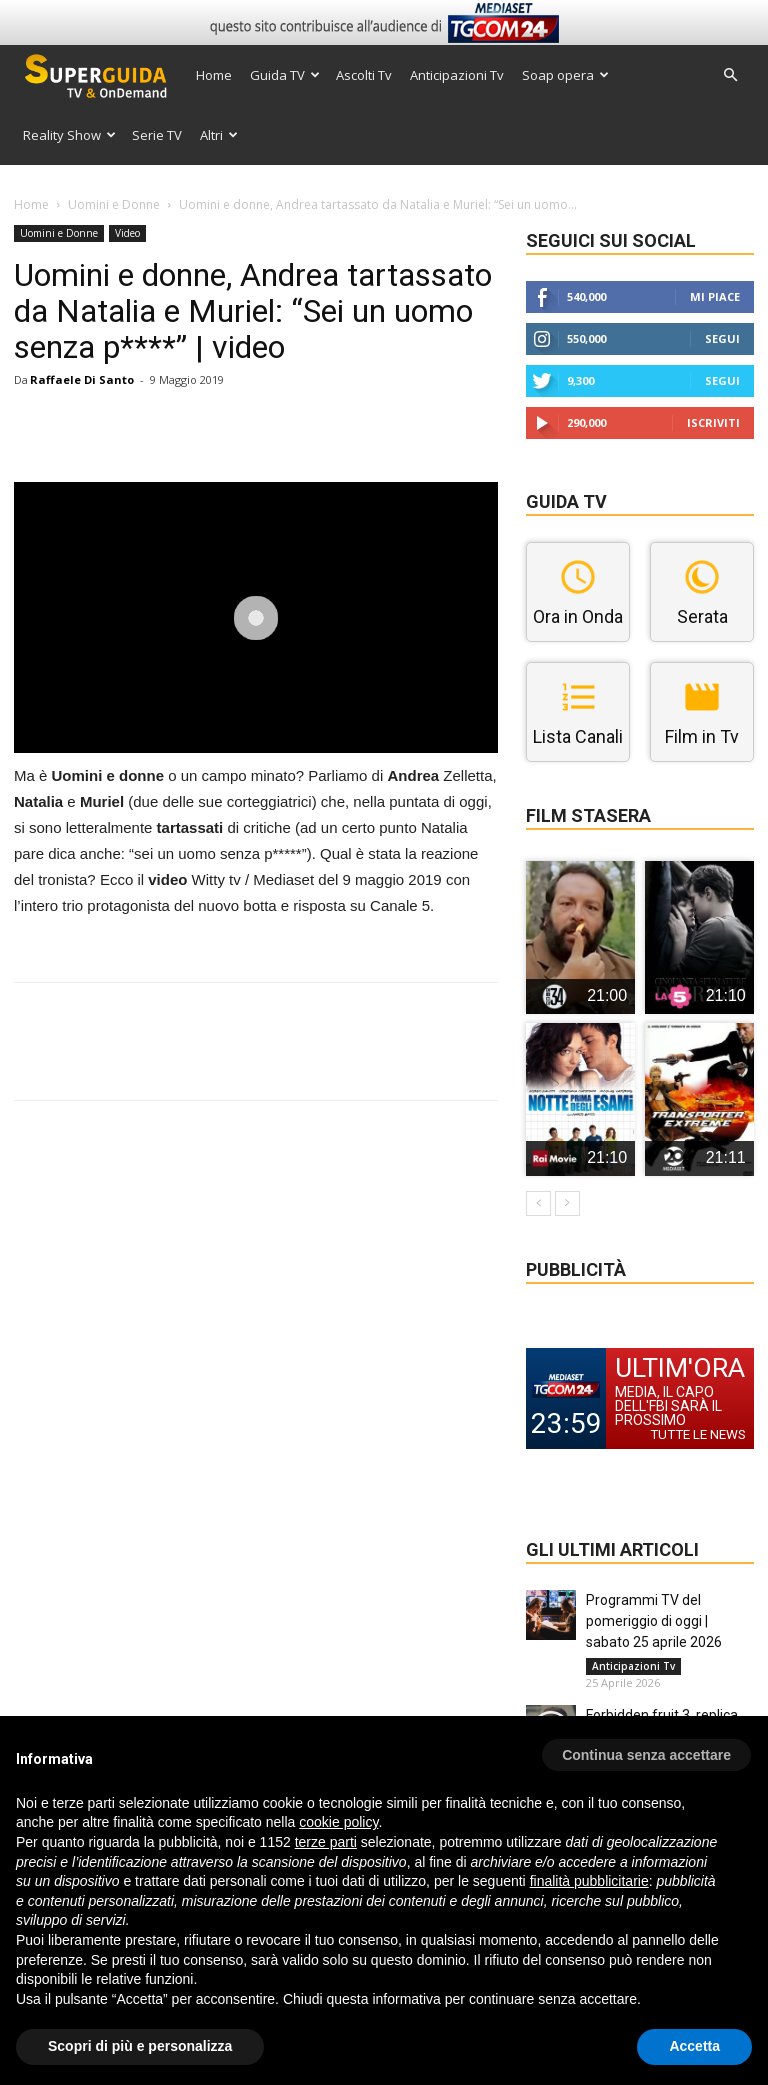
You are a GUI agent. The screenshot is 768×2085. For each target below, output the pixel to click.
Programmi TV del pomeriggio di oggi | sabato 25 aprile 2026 (654, 1621)
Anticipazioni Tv (457, 75)
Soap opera (565, 75)
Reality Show (69, 135)
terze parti (326, 1842)
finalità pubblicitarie (589, 1881)
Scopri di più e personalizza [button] (140, 2046)
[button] (730, 75)
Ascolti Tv (364, 75)
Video (127, 233)
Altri (219, 135)
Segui (722, 338)
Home (214, 75)
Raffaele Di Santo (82, 379)
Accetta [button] (694, 2046)
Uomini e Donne (114, 204)
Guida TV (285, 75)
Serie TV (157, 135)
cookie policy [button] (338, 1822)
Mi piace (715, 296)
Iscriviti (713, 422)
